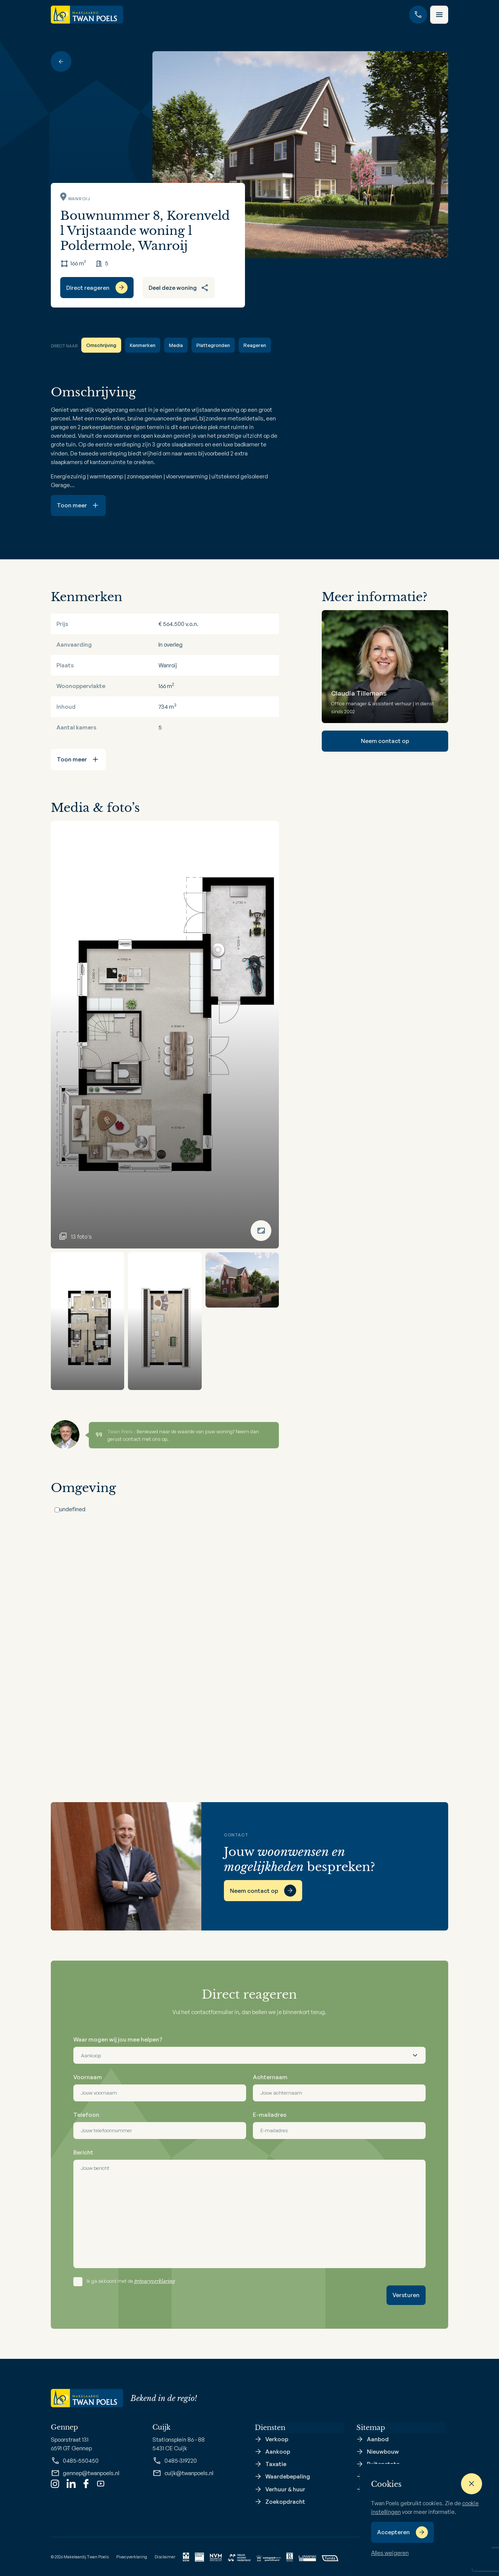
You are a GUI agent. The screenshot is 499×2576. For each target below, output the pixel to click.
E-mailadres (269, 2114)
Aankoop (277, 2452)
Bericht (83, 2152)
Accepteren (393, 2532)
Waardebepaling (287, 2476)
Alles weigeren (390, 2552)
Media (176, 345)
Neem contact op (385, 740)
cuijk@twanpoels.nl (182, 2473)
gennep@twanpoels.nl (85, 2473)
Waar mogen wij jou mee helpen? (117, 2039)
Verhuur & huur (285, 2489)
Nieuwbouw (383, 2452)
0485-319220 (174, 2460)
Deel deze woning (179, 287)
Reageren (254, 345)
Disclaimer (165, 2556)
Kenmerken (142, 345)
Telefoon (86, 2114)
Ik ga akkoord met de (131, 2281)
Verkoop (276, 2439)
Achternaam (270, 2077)
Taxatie (275, 2464)
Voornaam (87, 2077)
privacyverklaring (154, 2281)
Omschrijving (101, 345)
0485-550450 (75, 2460)
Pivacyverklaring (131, 2556)
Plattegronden (213, 345)
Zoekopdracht (285, 2501)
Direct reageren (88, 287)
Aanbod (378, 2439)
